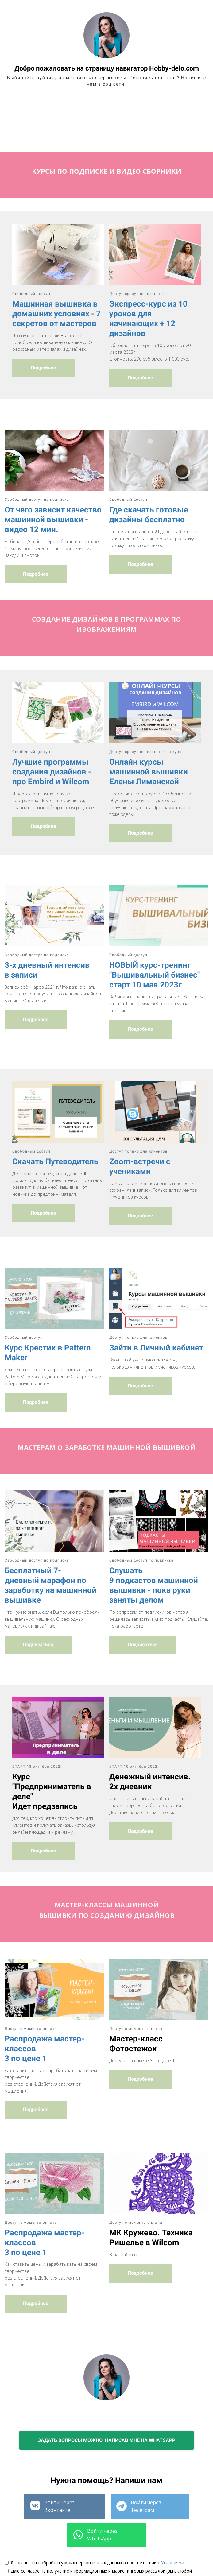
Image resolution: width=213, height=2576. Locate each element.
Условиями (172, 2522)
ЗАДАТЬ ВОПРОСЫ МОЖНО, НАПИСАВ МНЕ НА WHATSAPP (106, 2399)
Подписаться (38, 1604)
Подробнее (43, 327)
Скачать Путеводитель (55, 1120)
